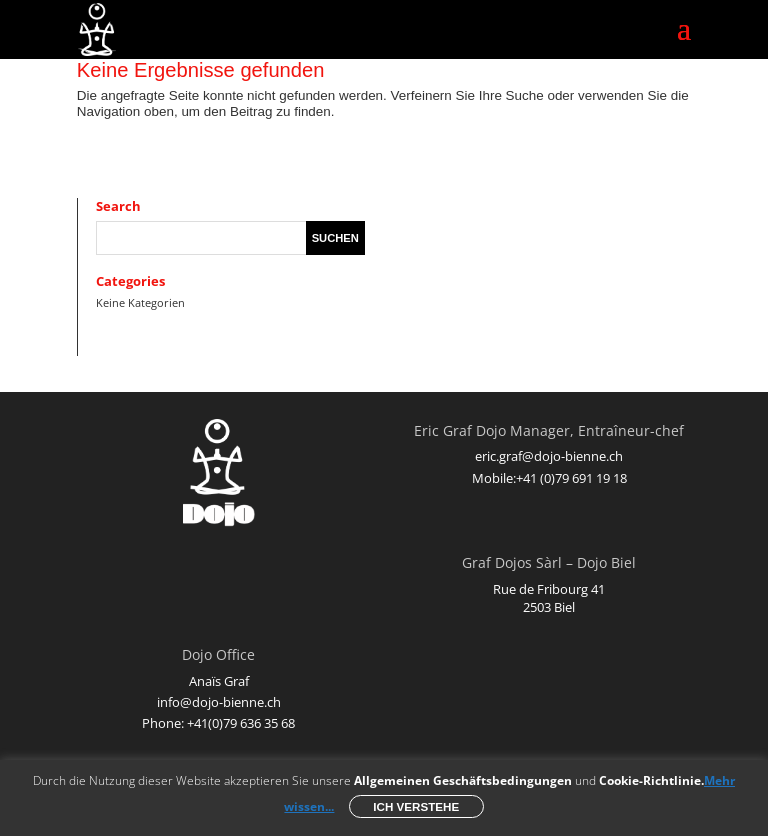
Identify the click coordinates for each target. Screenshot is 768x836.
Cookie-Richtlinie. (651, 780)
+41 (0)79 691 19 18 (571, 478)
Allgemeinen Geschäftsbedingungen (463, 780)
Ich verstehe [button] (416, 806)
